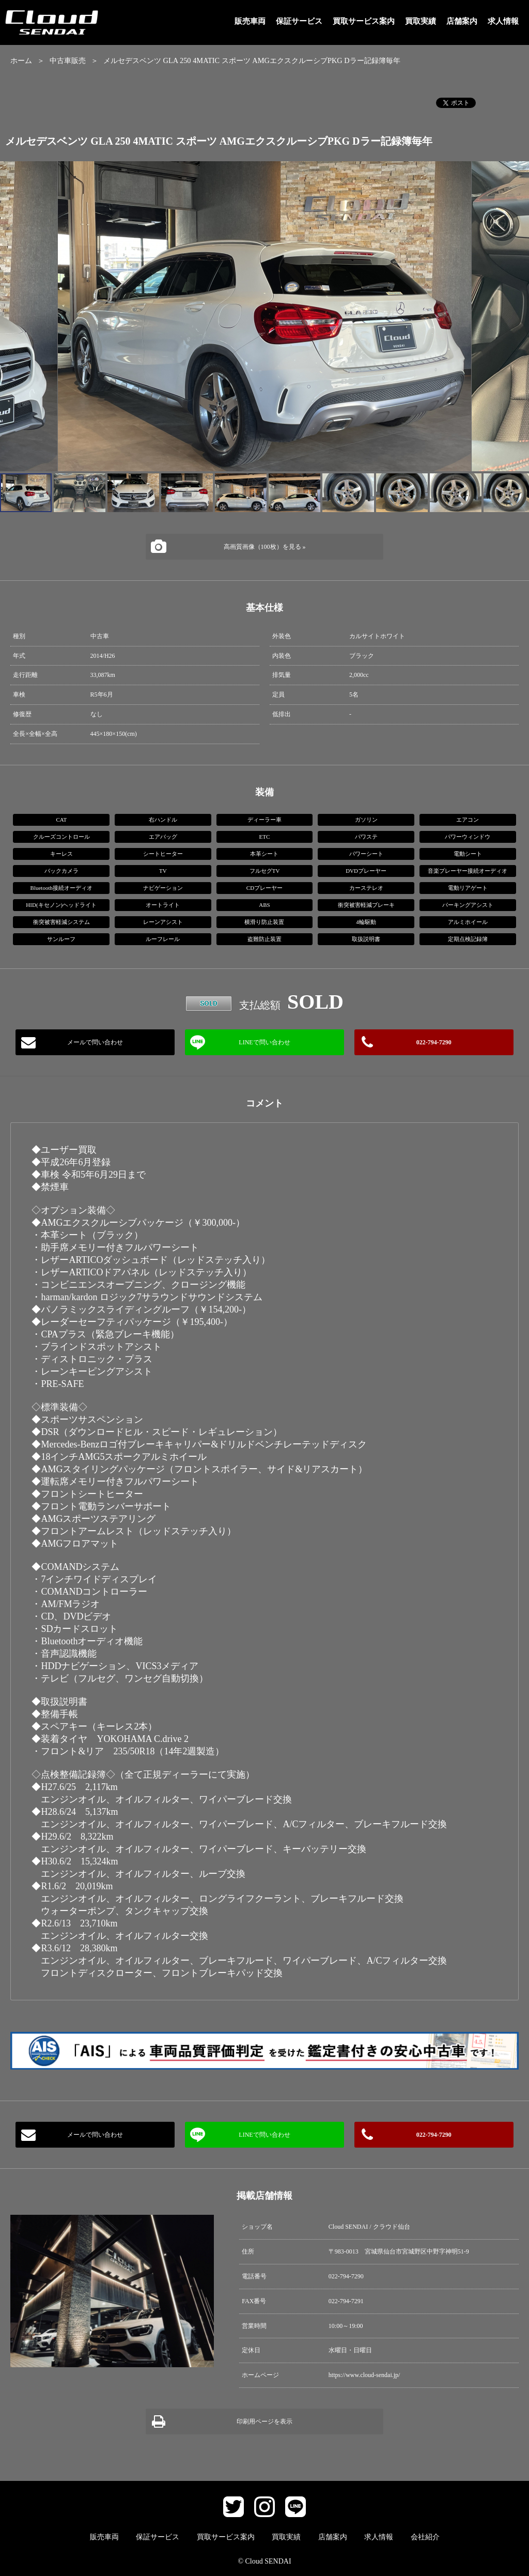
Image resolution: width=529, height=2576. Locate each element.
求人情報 (503, 21)
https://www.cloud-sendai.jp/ (364, 2375)
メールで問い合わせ (95, 1042)
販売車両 (250, 21)
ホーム (21, 60)
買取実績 (420, 21)
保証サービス (299, 21)
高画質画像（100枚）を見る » (265, 546)
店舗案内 (461, 21)
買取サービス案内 (364, 21)
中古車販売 (68, 60)
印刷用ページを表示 (264, 2421)
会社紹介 (425, 2537)
